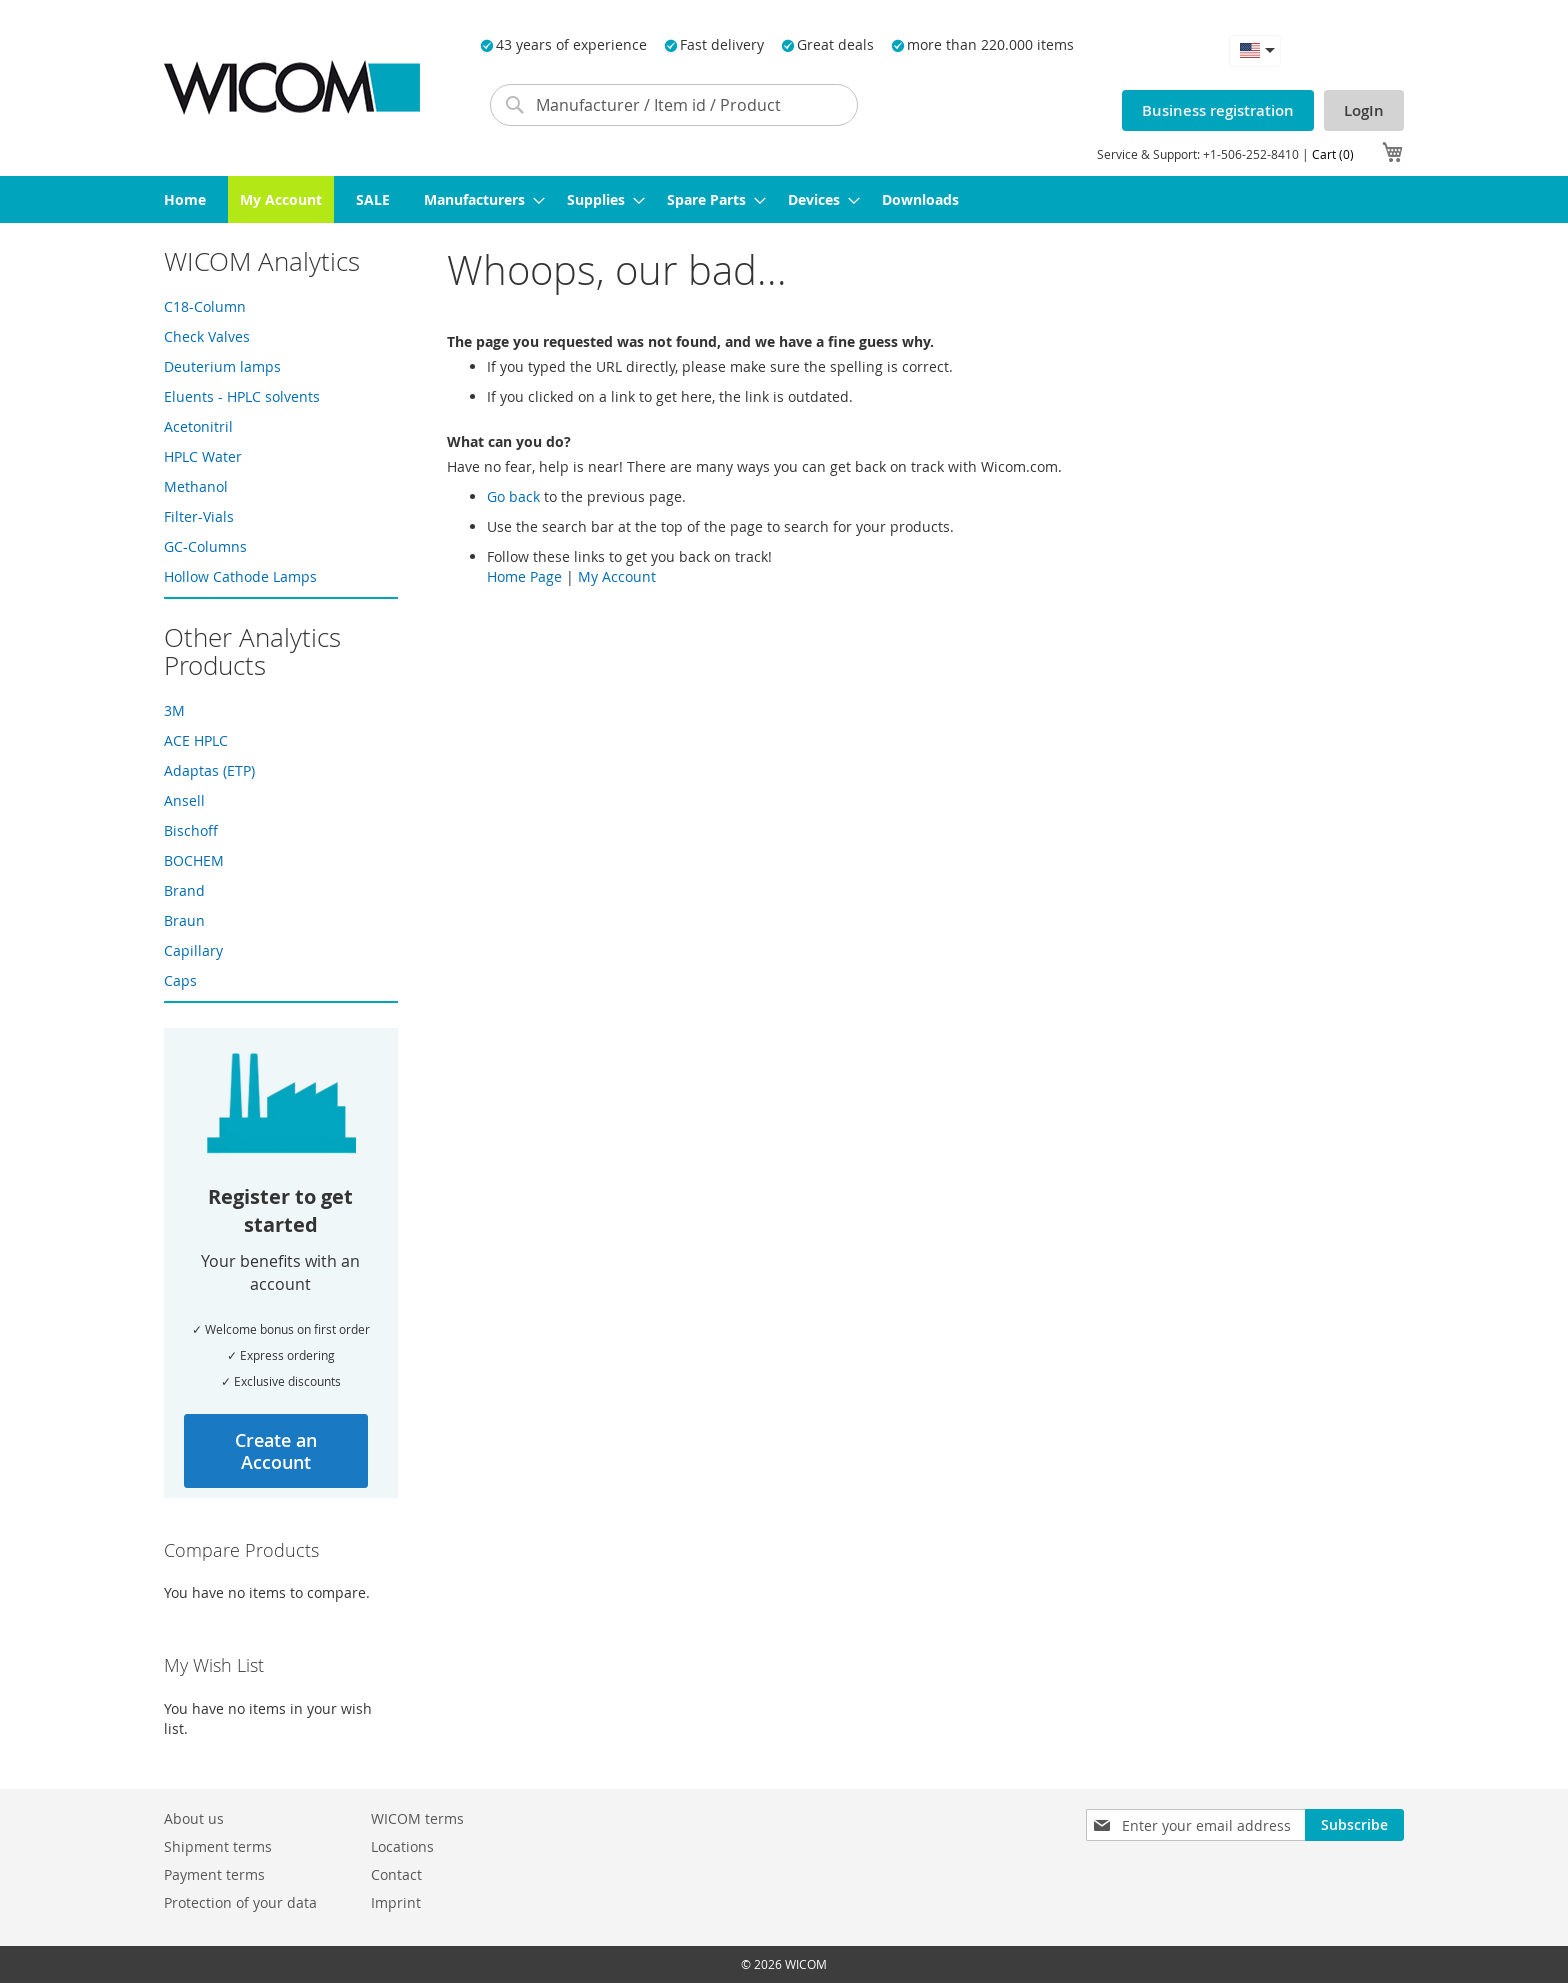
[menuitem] (185, 199)
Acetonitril (198, 426)
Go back (513, 496)
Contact (396, 1874)
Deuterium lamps (222, 366)
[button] (1255, 50)
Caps (180, 980)
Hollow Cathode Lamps (240, 576)
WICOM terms (417, 1818)
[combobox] (674, 105)
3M (174, 710)
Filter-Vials (199, 516)
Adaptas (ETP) (209, 770)
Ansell (184, 800)
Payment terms (214, 1874)
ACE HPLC (196, 740)
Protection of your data (240, 1902)
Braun (184, 920)
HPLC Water (203, 456)
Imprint (396, 1902)
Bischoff (191, 830)
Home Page (524, 576)
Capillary (193, 950)
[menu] (784, 199)
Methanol (196, 486)
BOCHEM (194, 860)
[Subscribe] (1354, 1825)
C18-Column (205, 306)
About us (194, 1818)
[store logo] (292, 87)
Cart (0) (1333, 154)
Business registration (1218, 110)
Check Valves (207, 336)
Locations (402, 1846)
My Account (617, 576)
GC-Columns (205, 546)
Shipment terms (218, 1846)
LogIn (1364, 110)
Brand (184, 890)
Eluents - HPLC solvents (242, 396)
